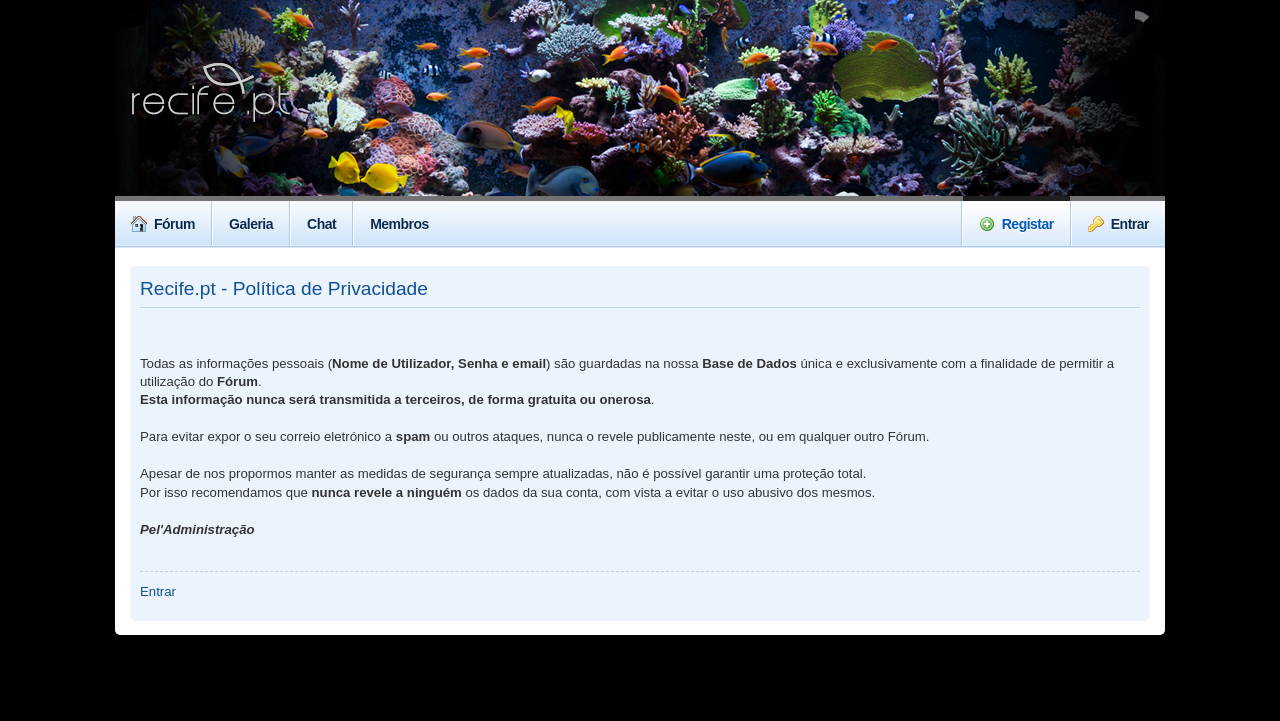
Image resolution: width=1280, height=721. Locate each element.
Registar (1016, 224)
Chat (321, 224)
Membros (399, 224)
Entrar (1118, 224)
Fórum (163, 224)
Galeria (251, 224)
